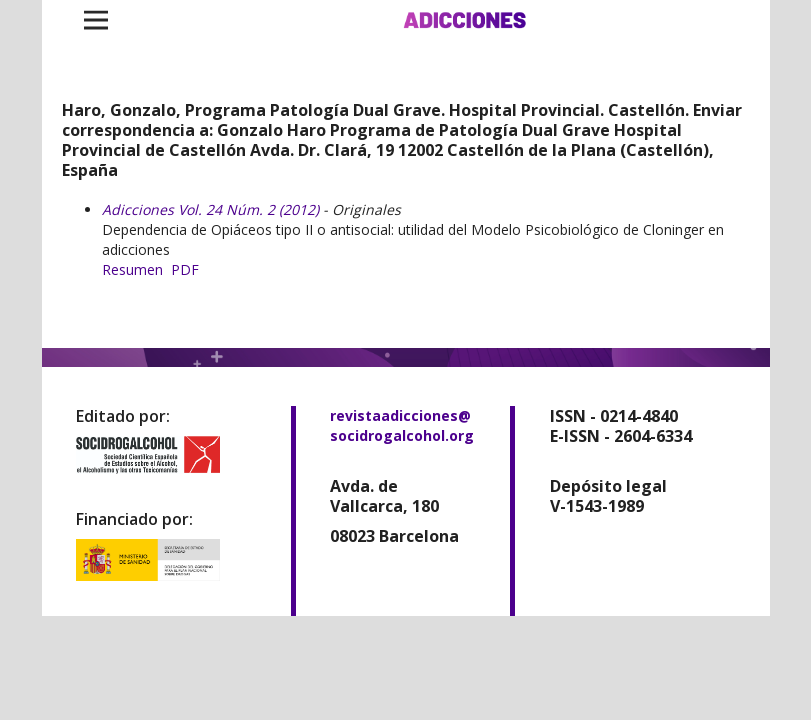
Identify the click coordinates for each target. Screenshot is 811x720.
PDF (185, 269)
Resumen (132, 269)
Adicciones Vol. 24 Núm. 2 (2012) (210, 209)
